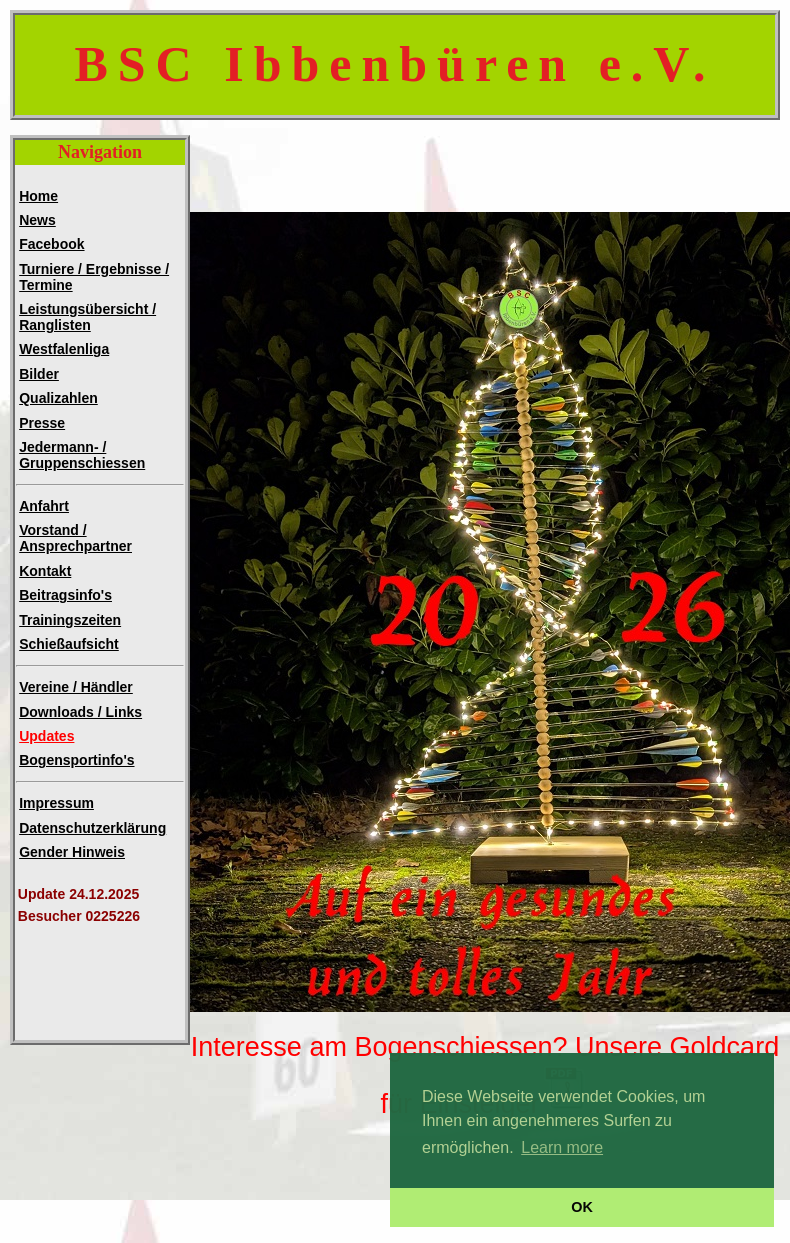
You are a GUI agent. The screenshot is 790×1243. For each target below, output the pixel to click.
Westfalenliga (64, 349)
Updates (46, 736)
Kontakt (45, 571)
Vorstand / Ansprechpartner (75, 538)
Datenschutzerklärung (92, 828)
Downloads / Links (80, 712)
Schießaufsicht (69, 644)
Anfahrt (44, 506)
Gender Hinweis (72, 852)
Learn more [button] (562, 1147)
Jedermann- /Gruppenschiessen (82, 455)
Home (38, 196)
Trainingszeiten (70, 620)
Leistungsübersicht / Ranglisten (87, 317)
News (37, 220)
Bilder (39, 374)
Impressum (56, 803)
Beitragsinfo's (65, 595)
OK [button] (582, 1207)
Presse (42, 423)
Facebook (51, 244)
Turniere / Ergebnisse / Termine (94, 277)
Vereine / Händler (76, 687)
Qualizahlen (58, 398)
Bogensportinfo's (76, 760)
